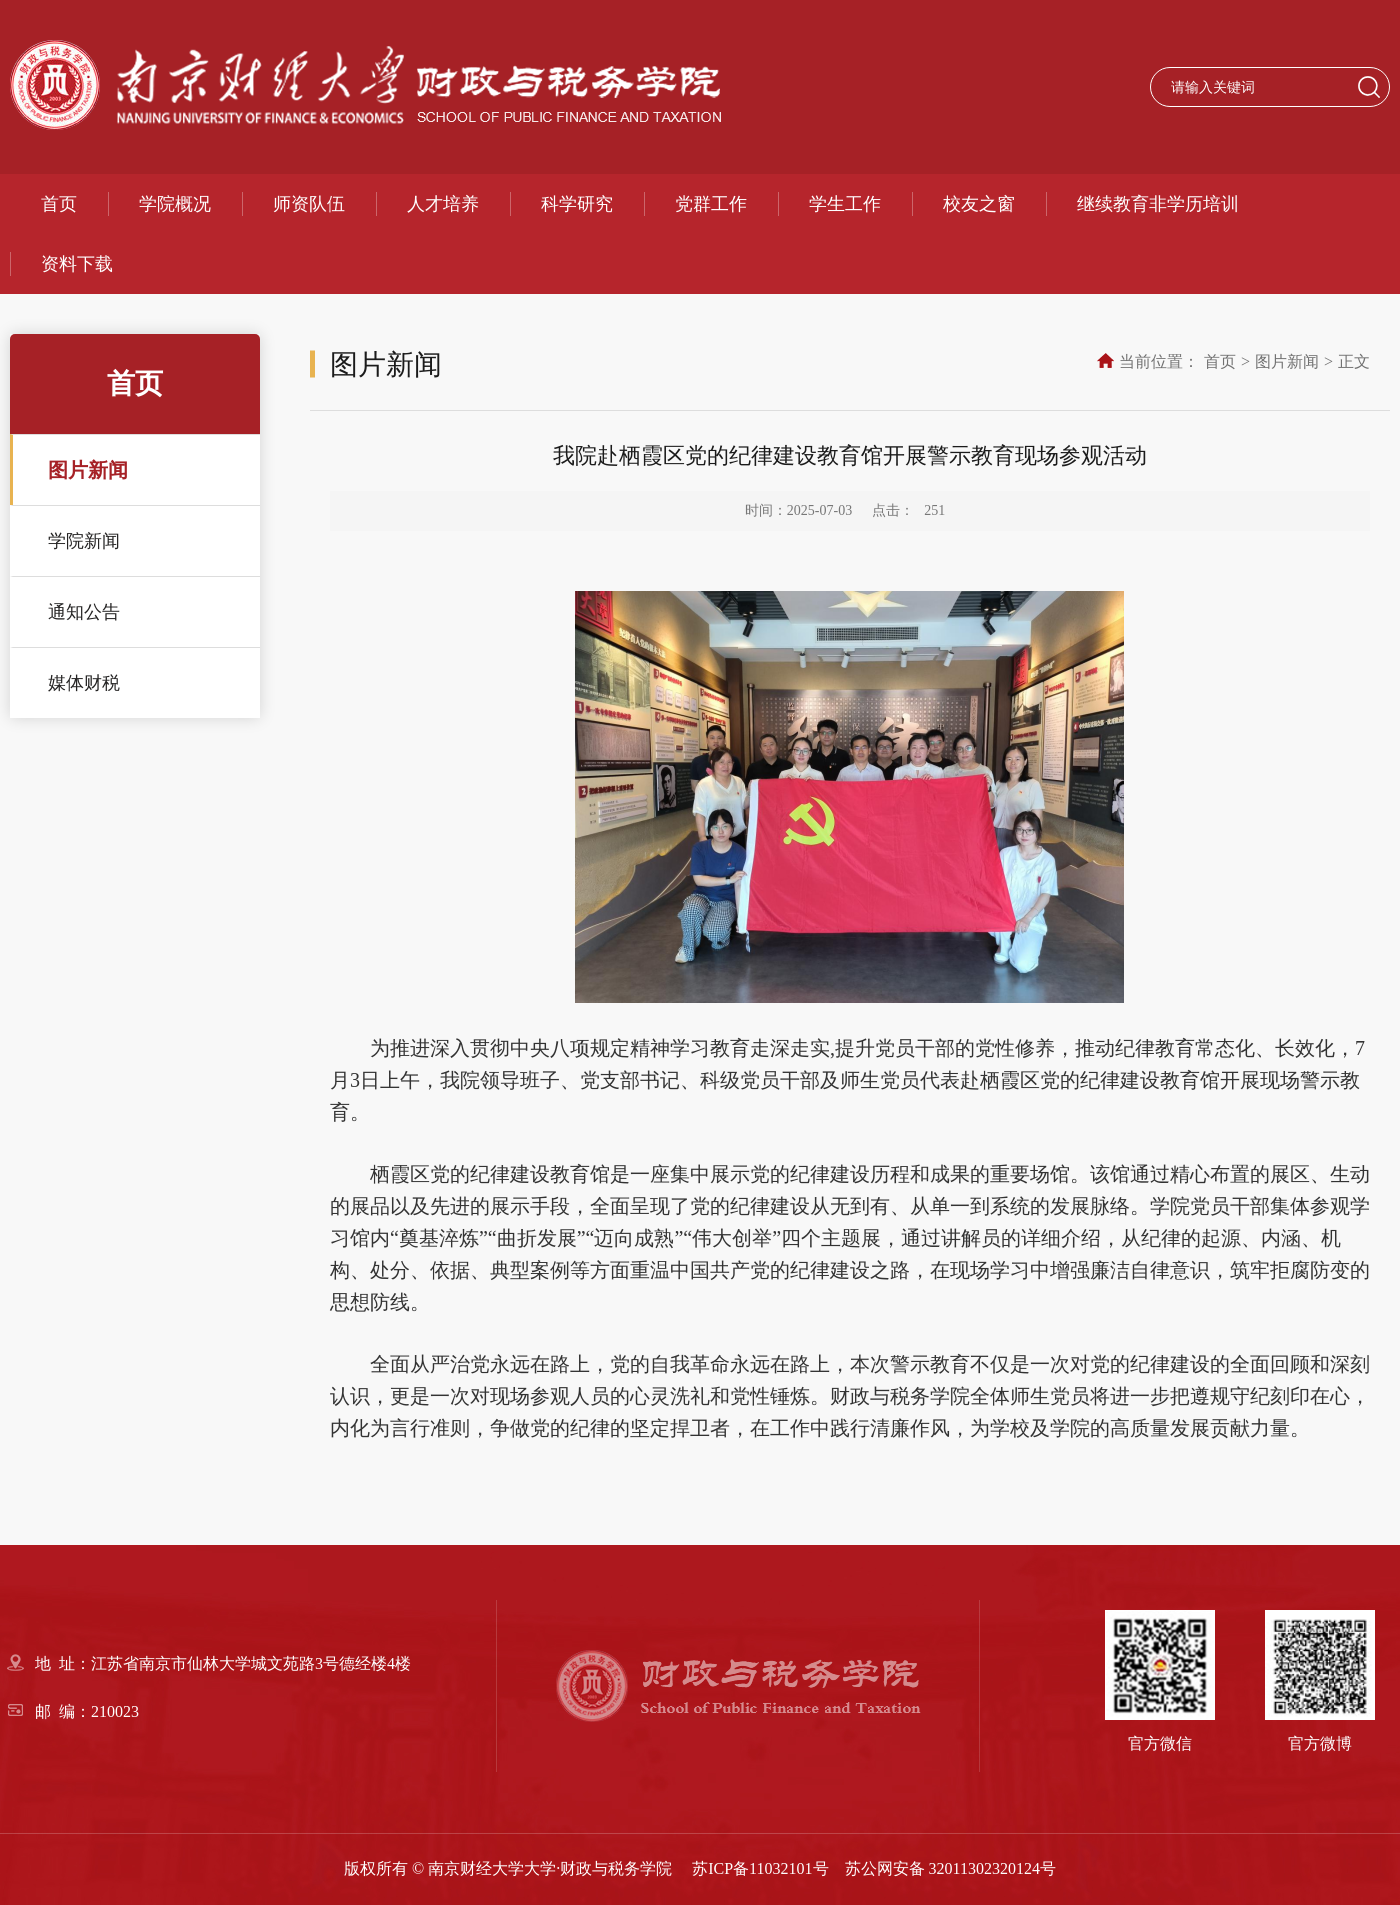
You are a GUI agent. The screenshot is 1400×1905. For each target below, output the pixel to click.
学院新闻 (84, 541)
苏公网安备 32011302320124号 (950, 1868)
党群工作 (711, 204)
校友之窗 (979, 204)
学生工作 (845, 204)
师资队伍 (309, 204)
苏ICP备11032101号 (760, 1868)
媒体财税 (84, 683)
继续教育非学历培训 (1158, 204)
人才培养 (443, 204)
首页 (59, 204)
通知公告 (84, 612)
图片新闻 (88, 470)
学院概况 (175, 204)
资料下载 (77, 264)
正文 (1354, 361)
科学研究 (577, 204)
